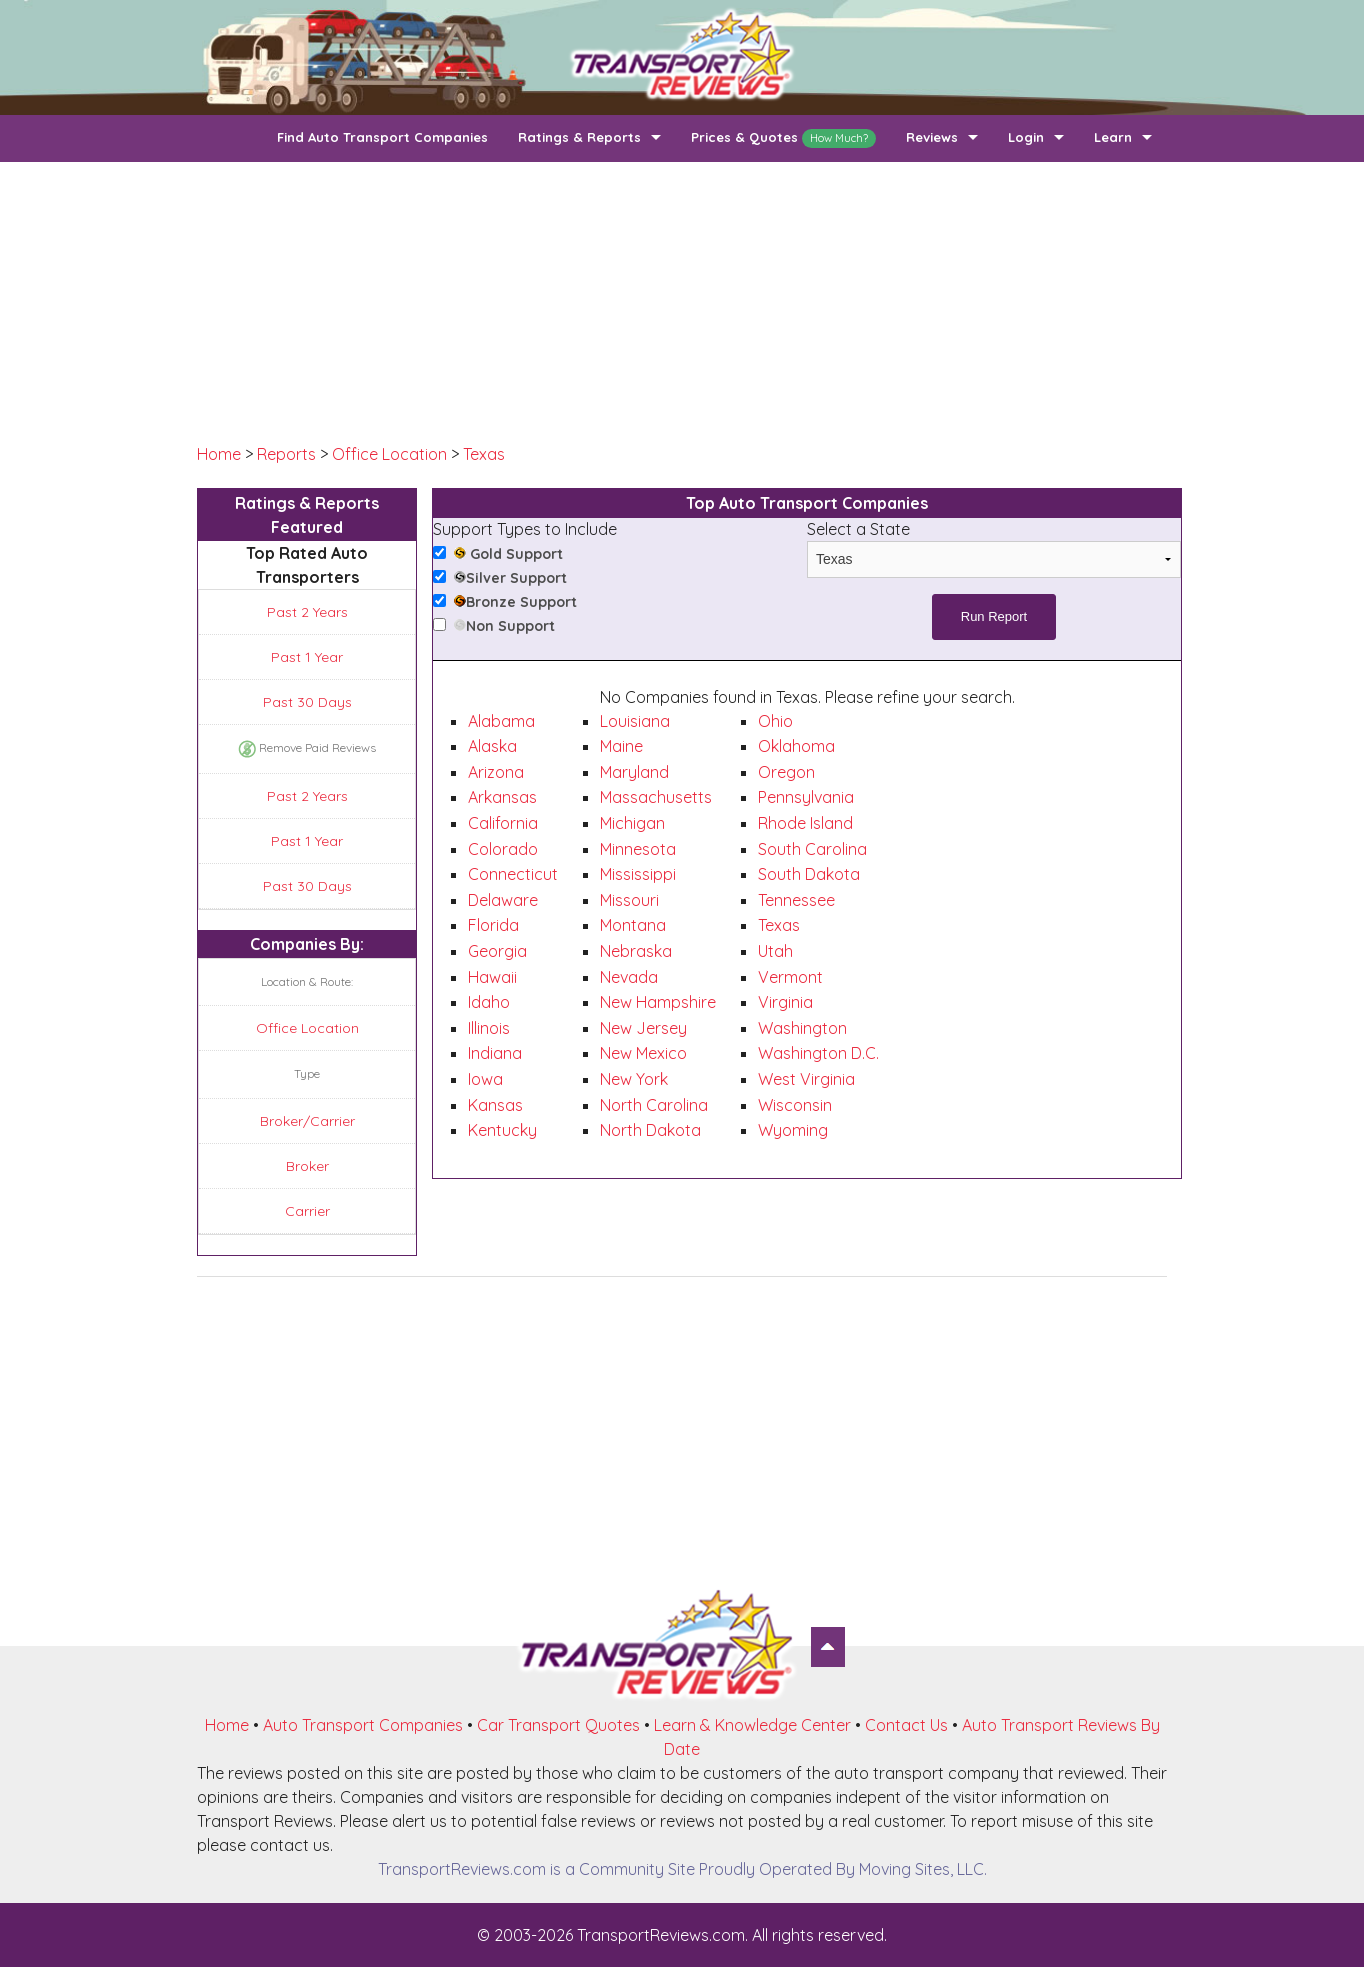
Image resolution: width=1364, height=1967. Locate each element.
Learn (1113, 137)
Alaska (492, 746)
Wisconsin (795, 1105)
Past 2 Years (307, 612)
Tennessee (796, 900)
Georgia (497, 951)
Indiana (495, 1053)
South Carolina (812, 849)
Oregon (786, 772)
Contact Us (906, 1725)
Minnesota (638, 849)
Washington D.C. (818, 1053)
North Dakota (650, 1130)
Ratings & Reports (579, 137)
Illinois (489, 1028)
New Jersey (643, 1028)
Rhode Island (805, 823)
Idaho (489, 1002)
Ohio (775, 721)
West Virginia (806, 1079)
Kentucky (502, 1130)
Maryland (634, 772)
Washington (802, 1028)
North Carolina (654, 1105)
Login (1026, 137)
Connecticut (513, 874)
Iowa (485, 1079)
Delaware (503, 900)
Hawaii (492, 977)
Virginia (785, 1002)
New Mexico (643, 1053)
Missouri (629, 900)
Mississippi (638, 874)
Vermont (790, 977)
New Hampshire (658, 1002)
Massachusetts (656, 797)
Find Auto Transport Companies (382, 137)
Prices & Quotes (783, 138)
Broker (307, 1166)
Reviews (932, 137)
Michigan (632, 823)
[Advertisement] (682, 302)
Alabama (501, 721)
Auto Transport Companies (363, 1725)
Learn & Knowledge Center (752, 1725)
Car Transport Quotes (558, 1725)
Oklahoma (796, 746)
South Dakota (809, 874)
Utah (775, 951)
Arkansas (502, 797)
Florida (493, 925)
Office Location (389, 454)
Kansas (495, 1105)
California (503, 823)
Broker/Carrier (307, 1121)
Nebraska (636, 951)
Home (219, 454)
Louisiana (635, 721)
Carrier (307, 1211)
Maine (621, 746)
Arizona (496, 772)
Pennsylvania (806, 797)
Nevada (629, 977)
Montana (633, 925)
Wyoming (793, 1130)
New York (634, 1079)
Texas (484, 454)
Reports (286, 454)
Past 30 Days (307, 702)
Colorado (503, 849)
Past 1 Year (307, 657)
